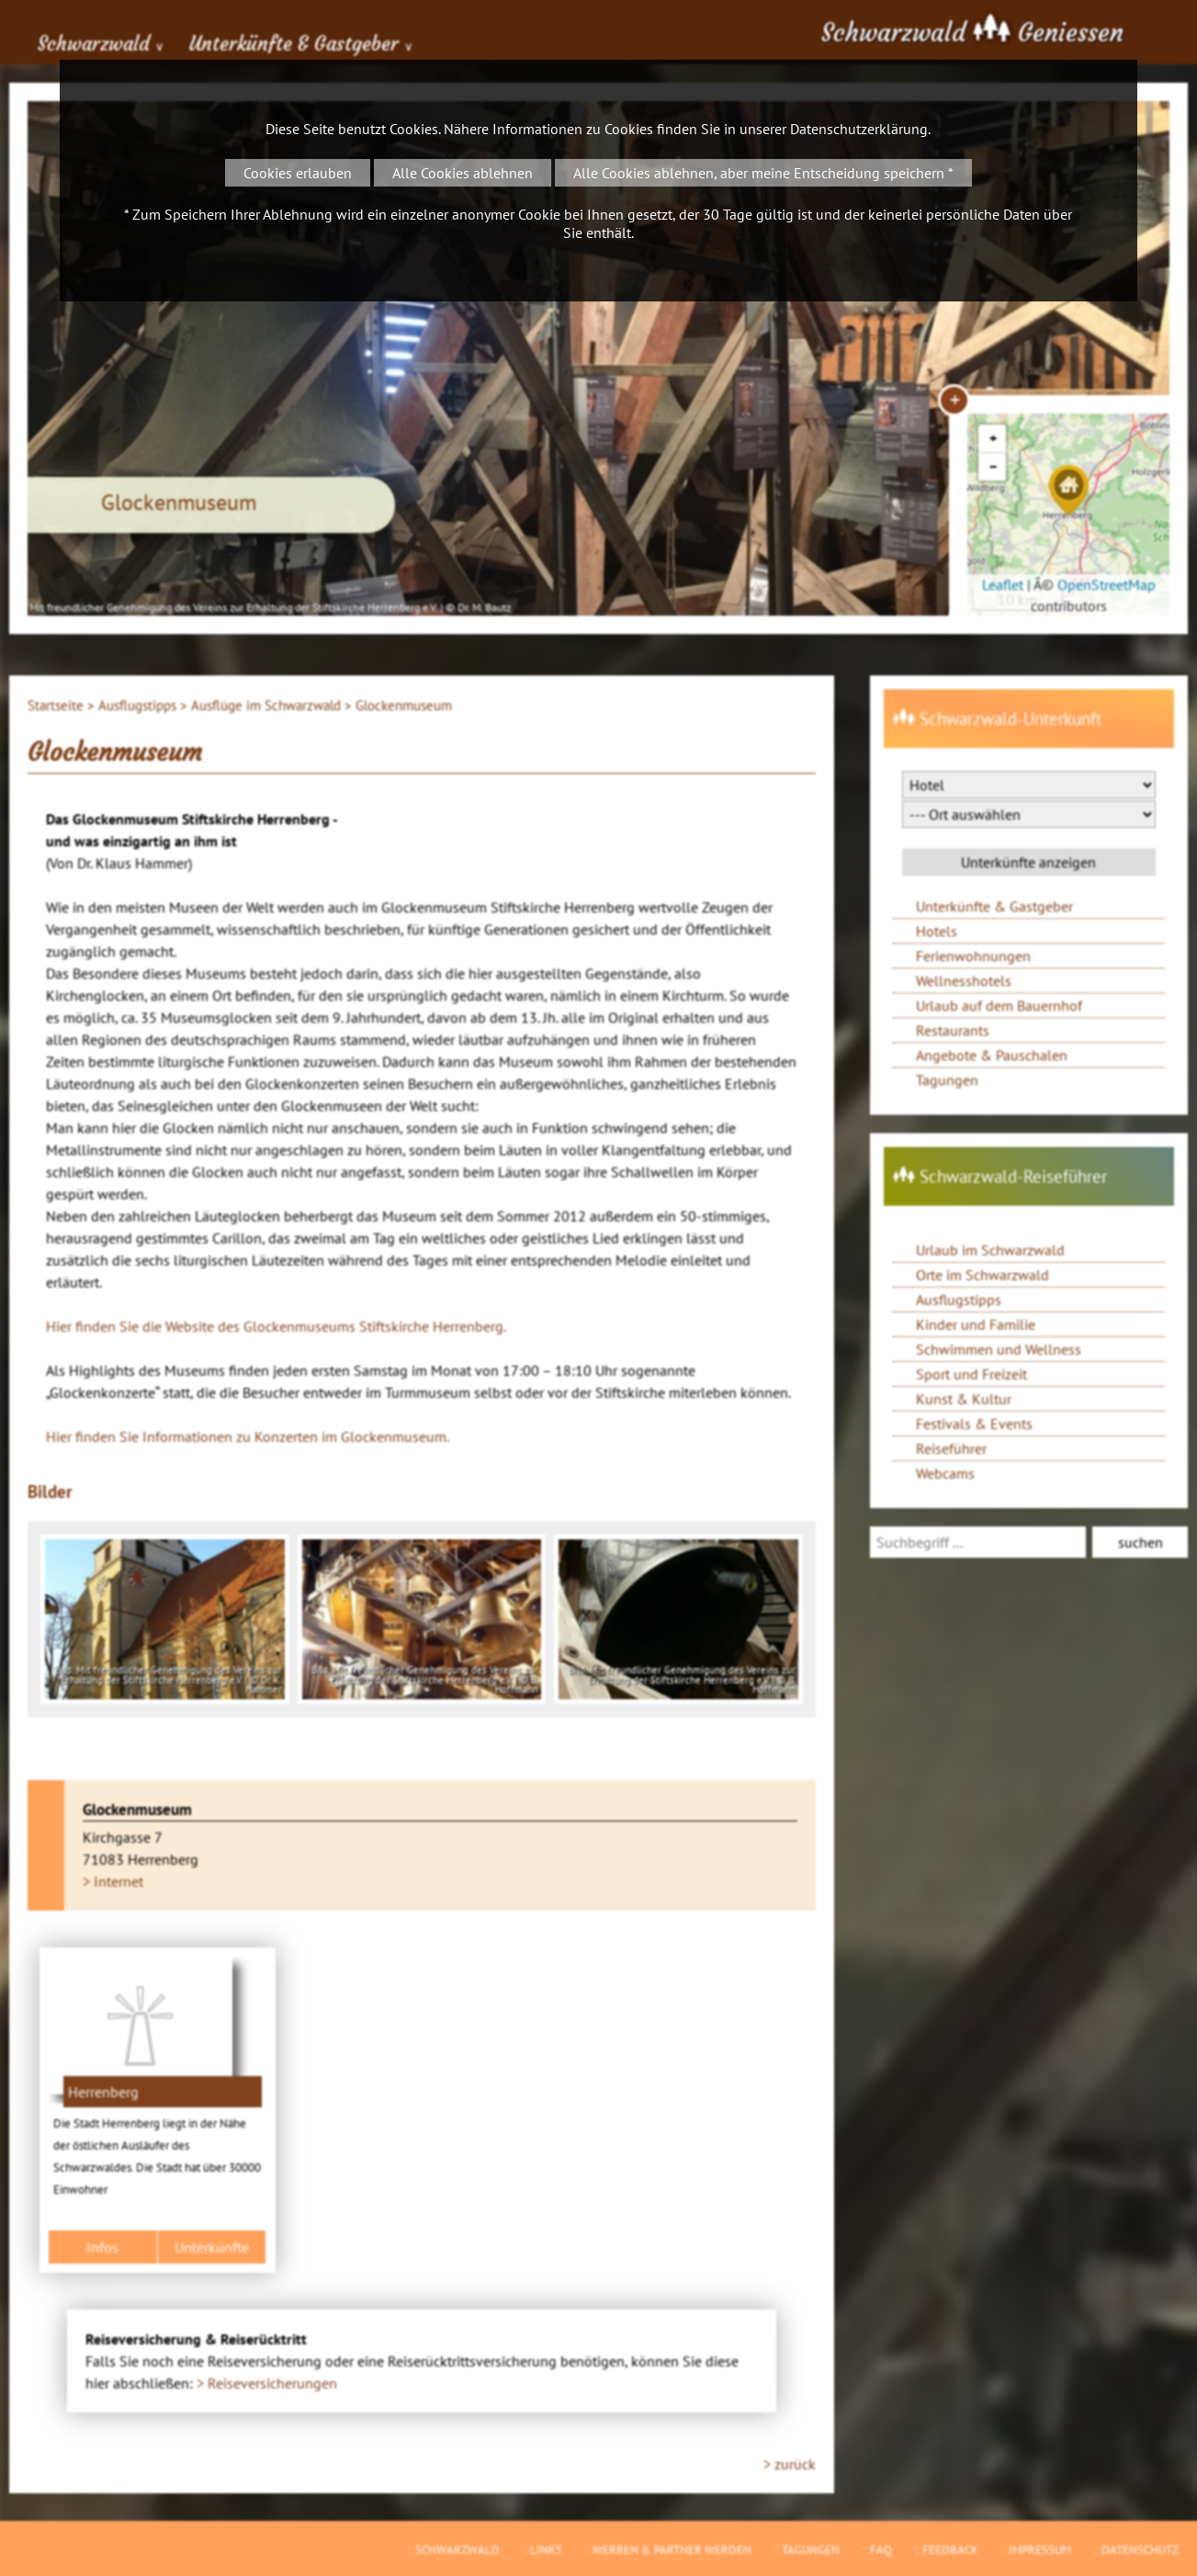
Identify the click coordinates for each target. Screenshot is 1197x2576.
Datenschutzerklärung (859, 128)
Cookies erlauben (297, 173)
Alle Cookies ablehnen (462, 173)
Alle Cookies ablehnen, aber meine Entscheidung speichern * (763, 173)
